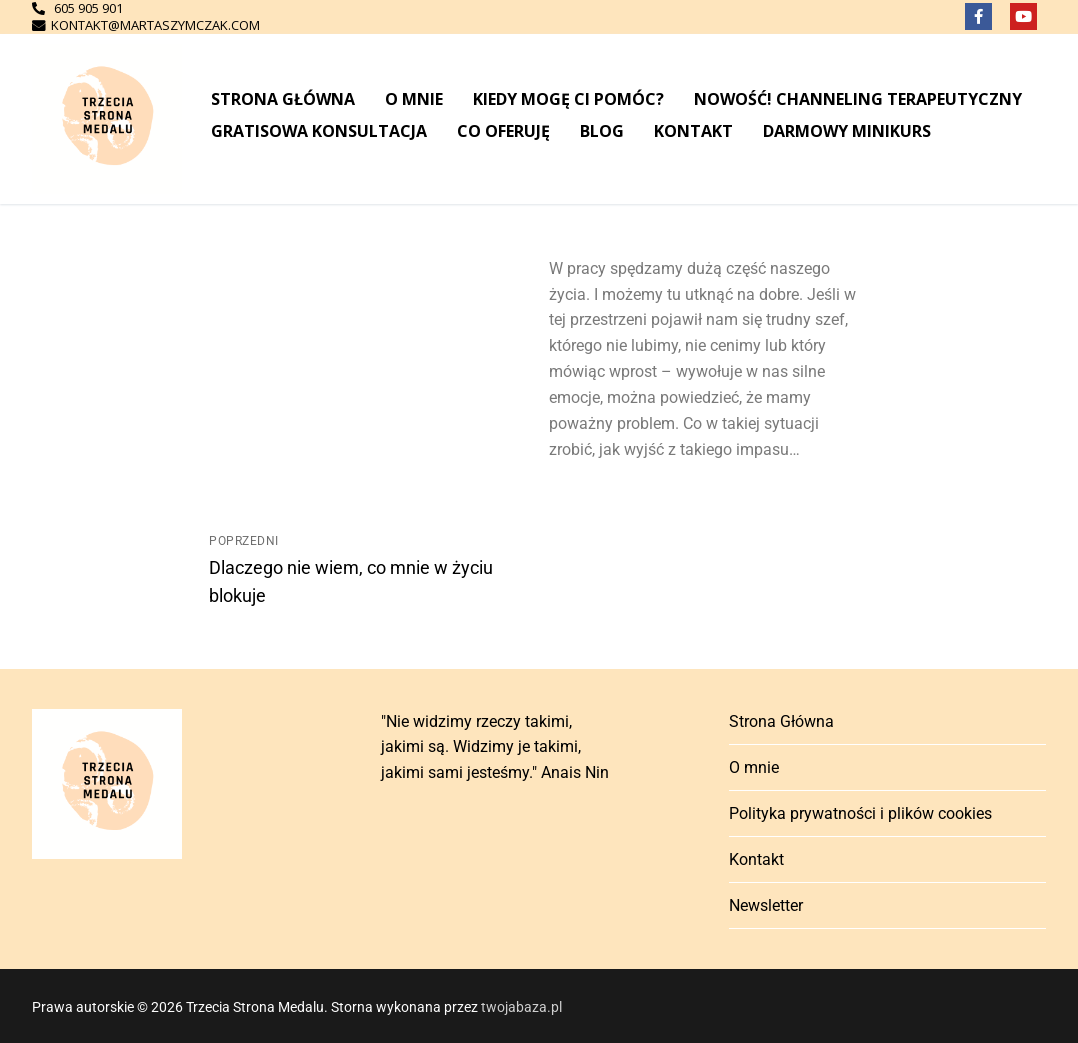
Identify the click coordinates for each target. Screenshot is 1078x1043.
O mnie (754, 767)
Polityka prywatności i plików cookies (860, 813)
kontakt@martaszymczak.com (152, 25)
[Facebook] (978, 16)
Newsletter (766, 905)
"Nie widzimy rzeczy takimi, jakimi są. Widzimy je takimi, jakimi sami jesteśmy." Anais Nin (495, 747)
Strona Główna (781, 721)
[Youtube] (1023, 16)
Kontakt (756, 859)
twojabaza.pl (521, 1007)
